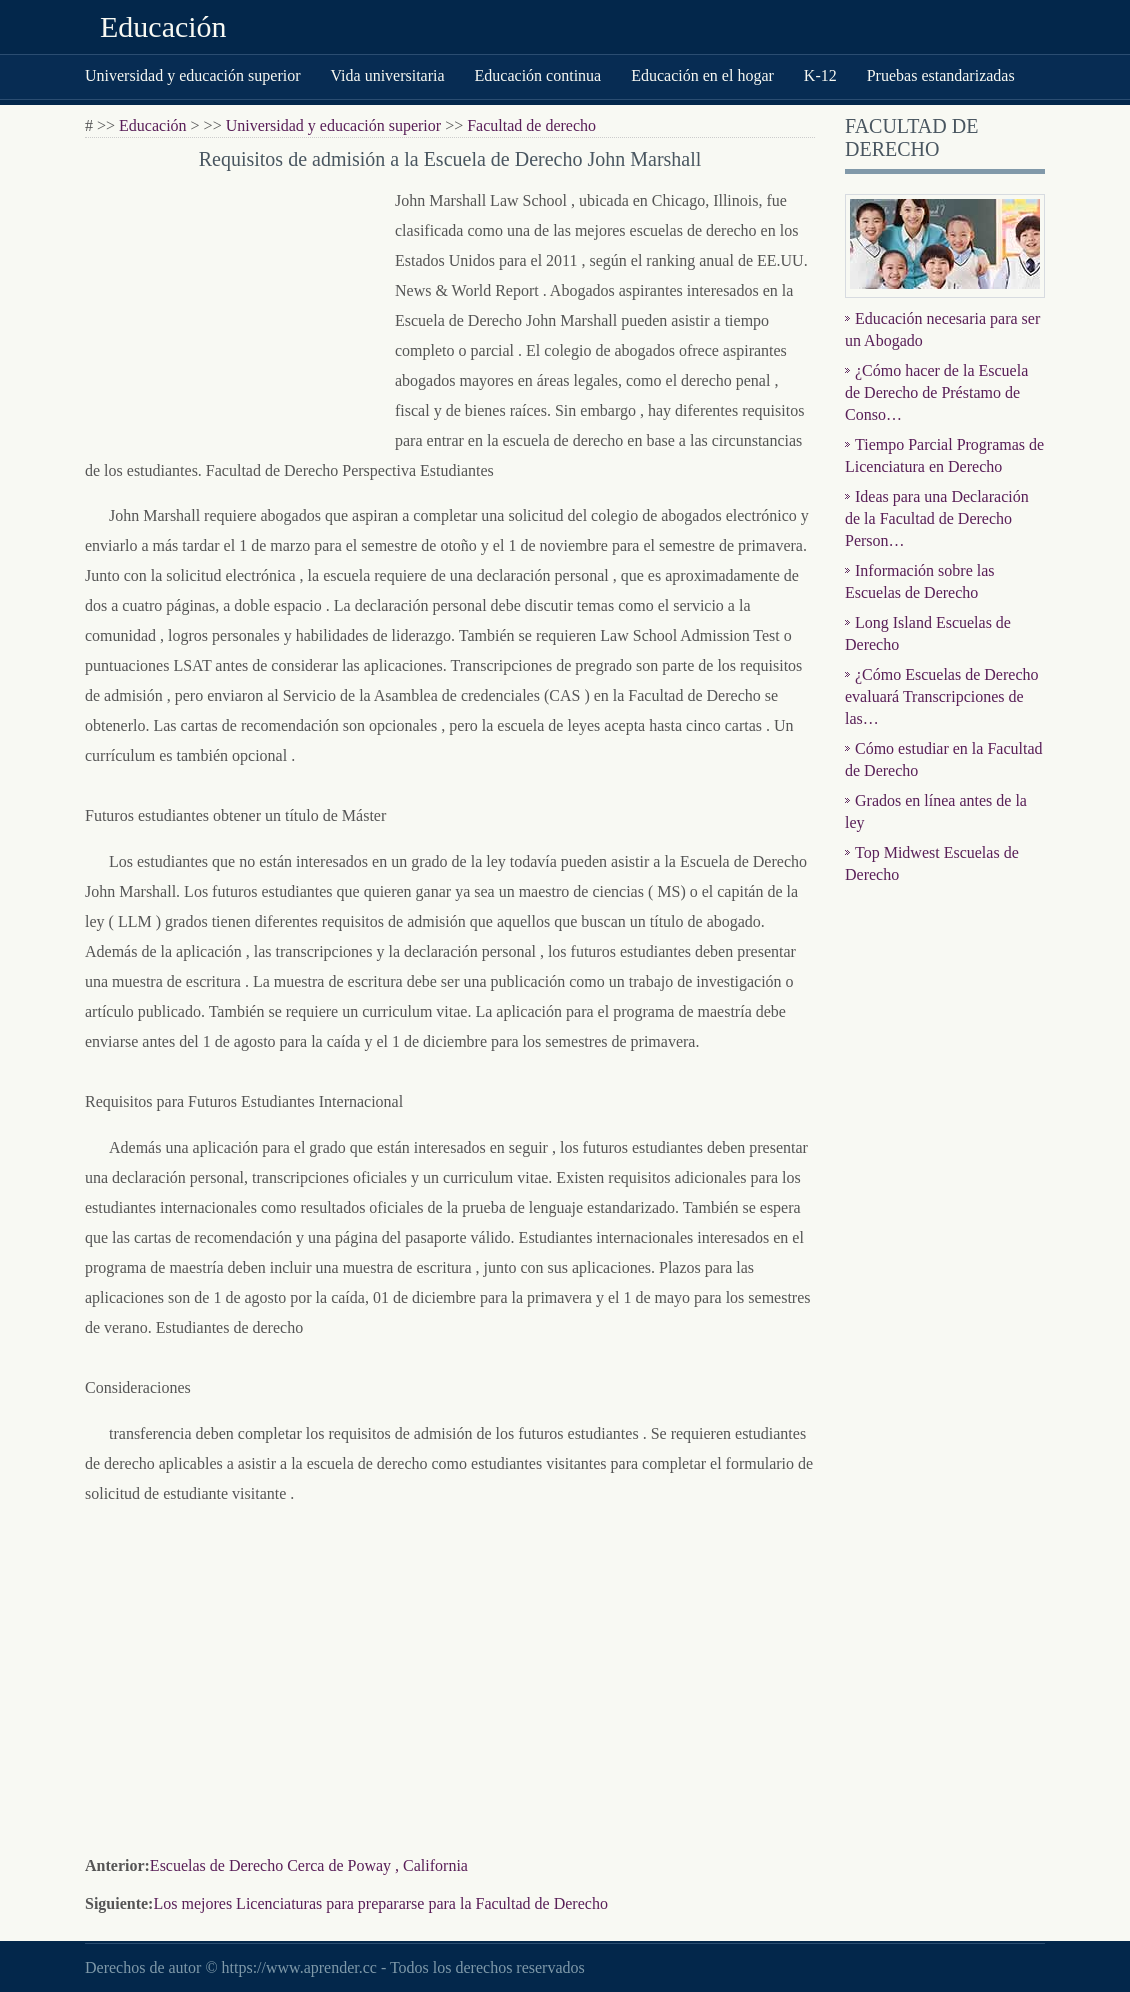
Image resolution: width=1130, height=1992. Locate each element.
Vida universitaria (387, 75)
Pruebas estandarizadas (941, 75)
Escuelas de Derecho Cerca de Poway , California (309, 1865)
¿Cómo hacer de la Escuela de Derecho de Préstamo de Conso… (936, 392)
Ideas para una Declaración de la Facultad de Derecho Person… (937, 518)
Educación (163, 26)
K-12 (820, 75)
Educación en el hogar (702, 75)
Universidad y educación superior (192, 75)
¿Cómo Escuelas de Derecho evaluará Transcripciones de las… (941, 696)
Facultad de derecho (531, 125)
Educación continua (538, 75)
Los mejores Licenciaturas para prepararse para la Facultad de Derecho (380, 1903)
